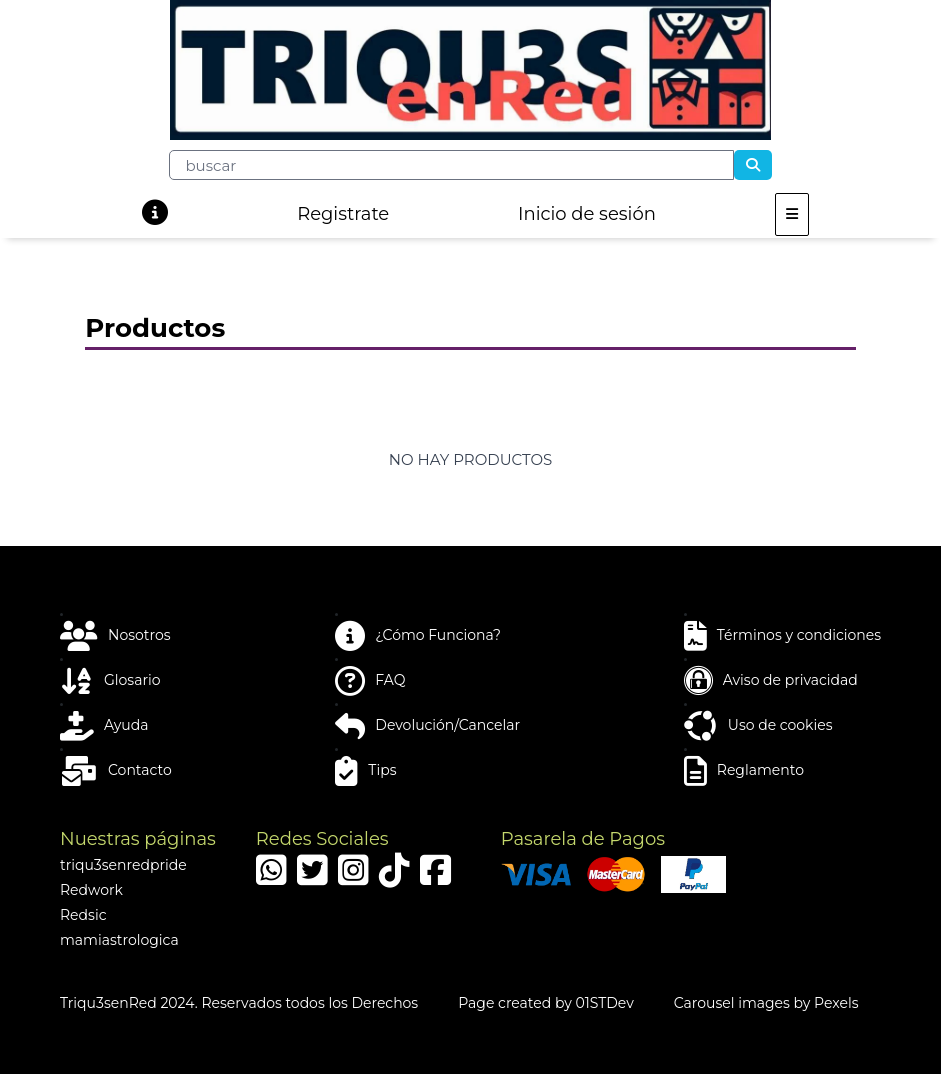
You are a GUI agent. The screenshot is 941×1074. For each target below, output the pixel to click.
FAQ (370, 681)
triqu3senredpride (123, 865)
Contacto (116, 771)
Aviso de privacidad (771, 681)
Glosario (110, 681)
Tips (365, 771)
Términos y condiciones (782, 636)
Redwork (91, 890)
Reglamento (744, 771)
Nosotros (115, 636)
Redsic (83, 915)
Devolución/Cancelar (427, 726)
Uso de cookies (758, 726)
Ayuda (104, 726)
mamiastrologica (119, 940)
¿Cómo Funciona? (418, 636)
